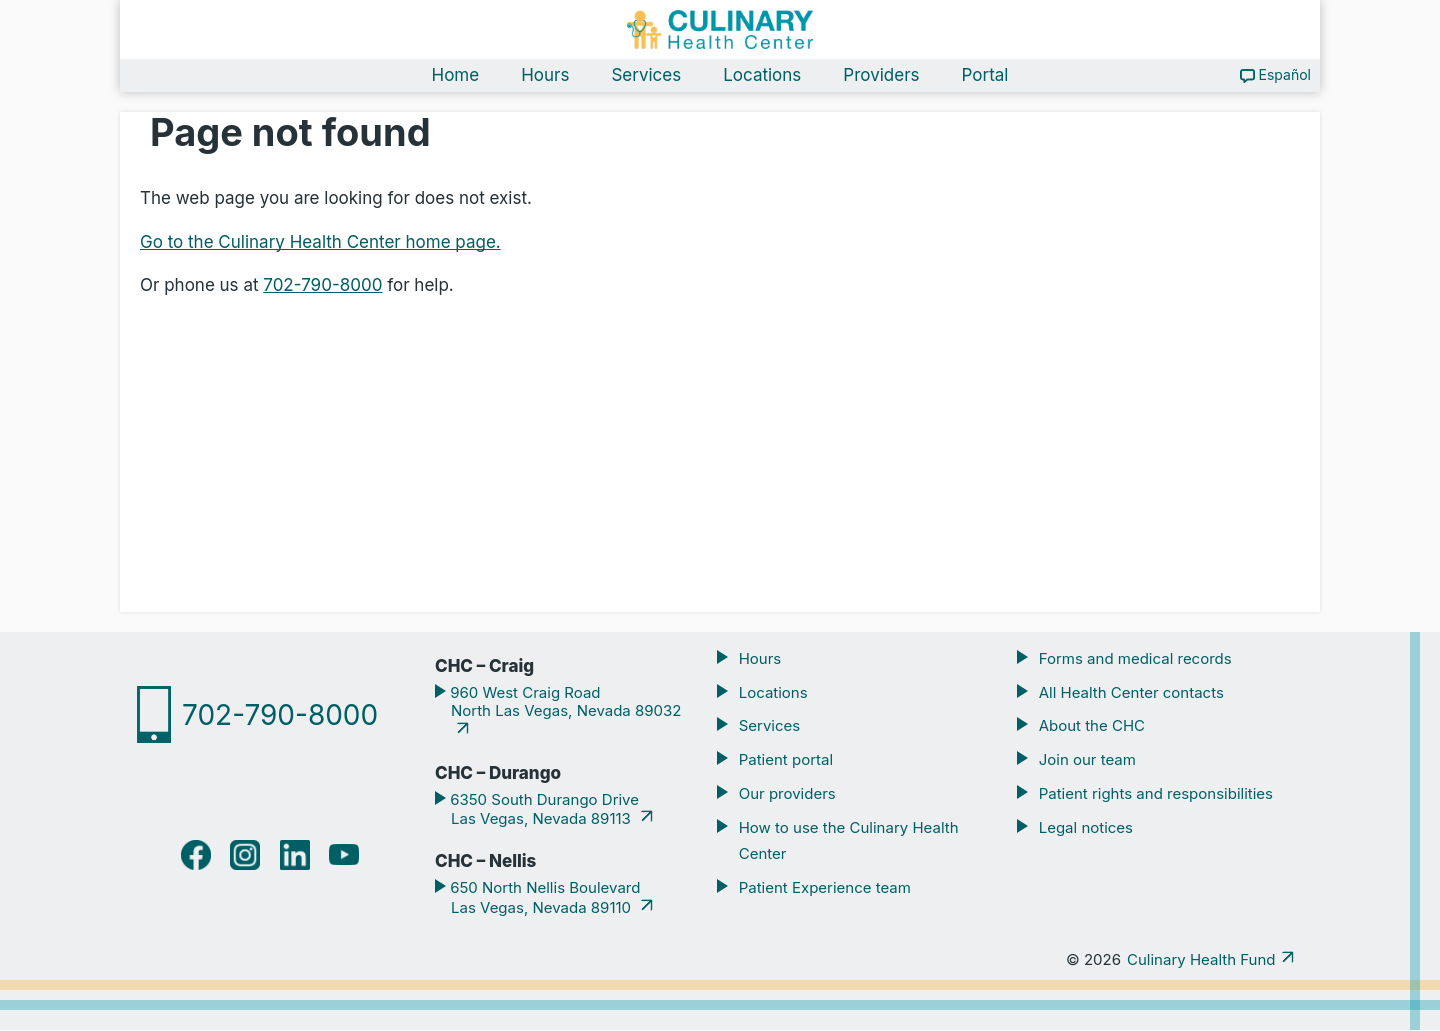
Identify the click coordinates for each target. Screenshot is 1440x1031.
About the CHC (1092, 726)
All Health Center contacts (1131, 692)
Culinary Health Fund (1201, 960)
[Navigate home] (720, 30)
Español (1285, 75)
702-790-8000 (322, 286)
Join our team (1087, 760)
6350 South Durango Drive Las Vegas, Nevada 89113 (542, 809)
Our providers (787, 794)
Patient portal (786, 760)
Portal (985, 76)
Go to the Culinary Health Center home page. (320, 242)
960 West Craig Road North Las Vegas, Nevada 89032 (564, 702)
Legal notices (1086, 828)
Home (456, 76)
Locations (762, 76)
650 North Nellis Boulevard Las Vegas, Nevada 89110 (543, 898)
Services (646, 76)
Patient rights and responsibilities (1156, 794)
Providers (881, 76)
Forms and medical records (1135, 658)
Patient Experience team (825, 888)
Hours (545, 76)
